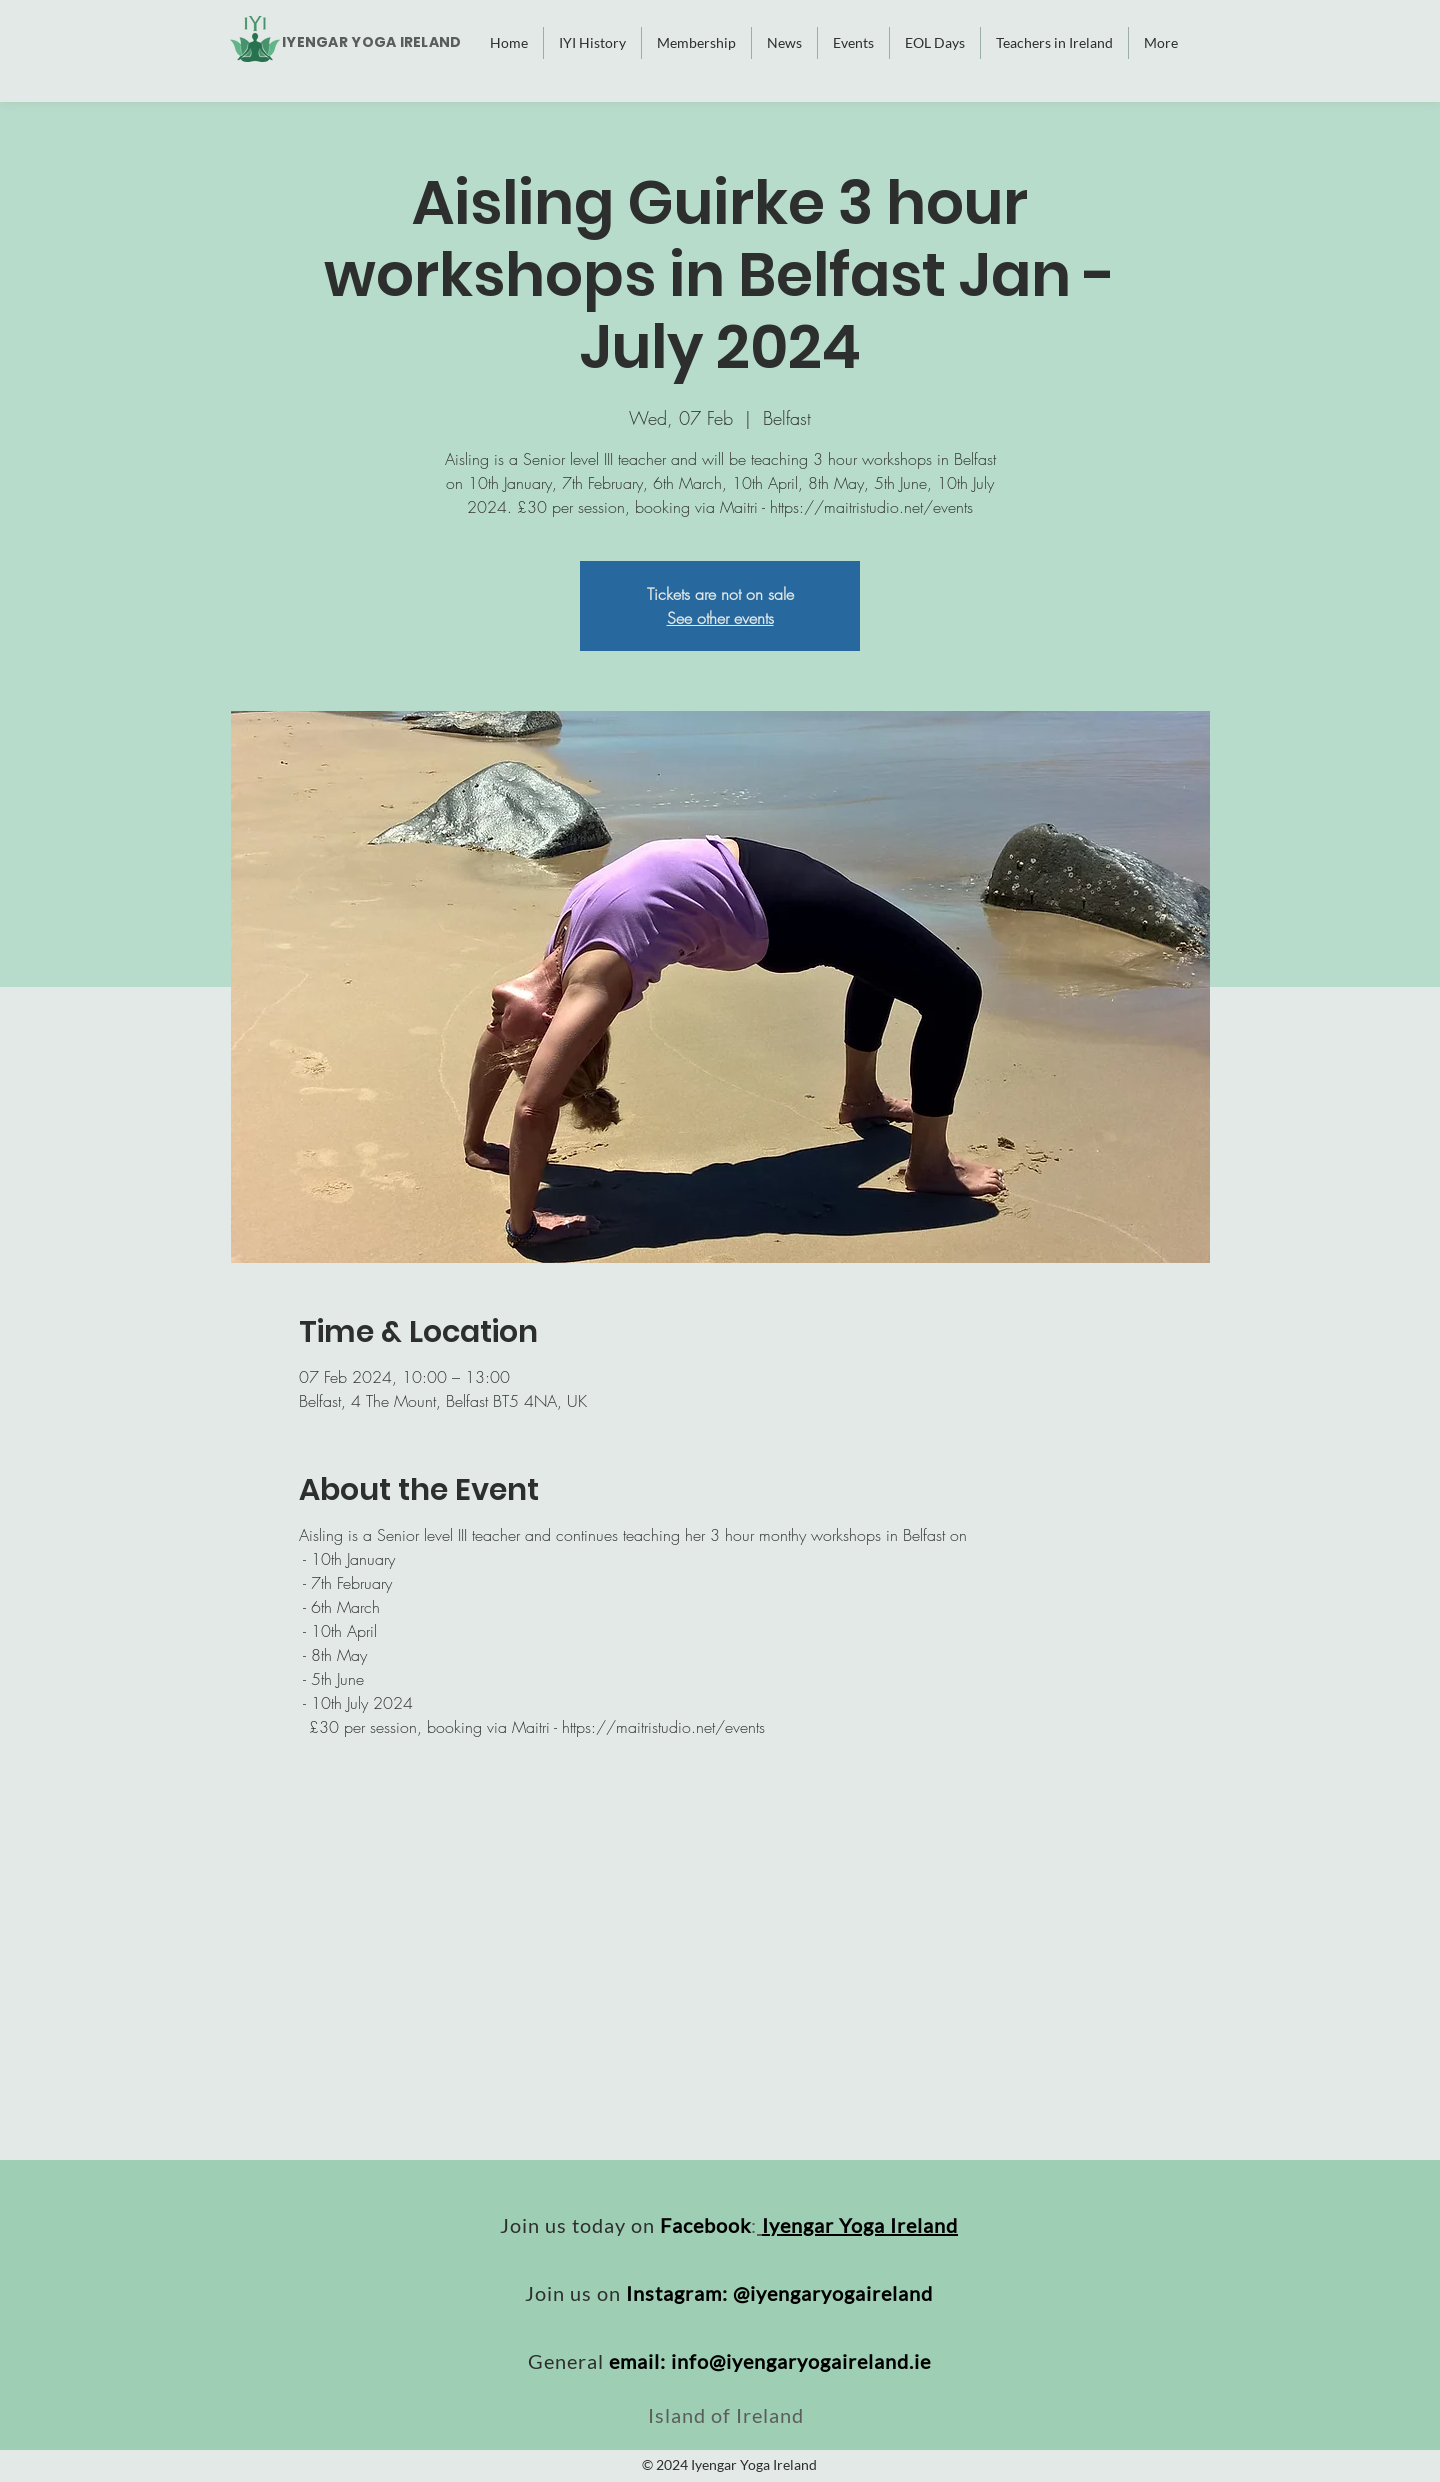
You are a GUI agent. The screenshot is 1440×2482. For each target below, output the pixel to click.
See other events (720, 618)
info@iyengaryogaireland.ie (801, 2361)
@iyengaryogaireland (833, 2293)
